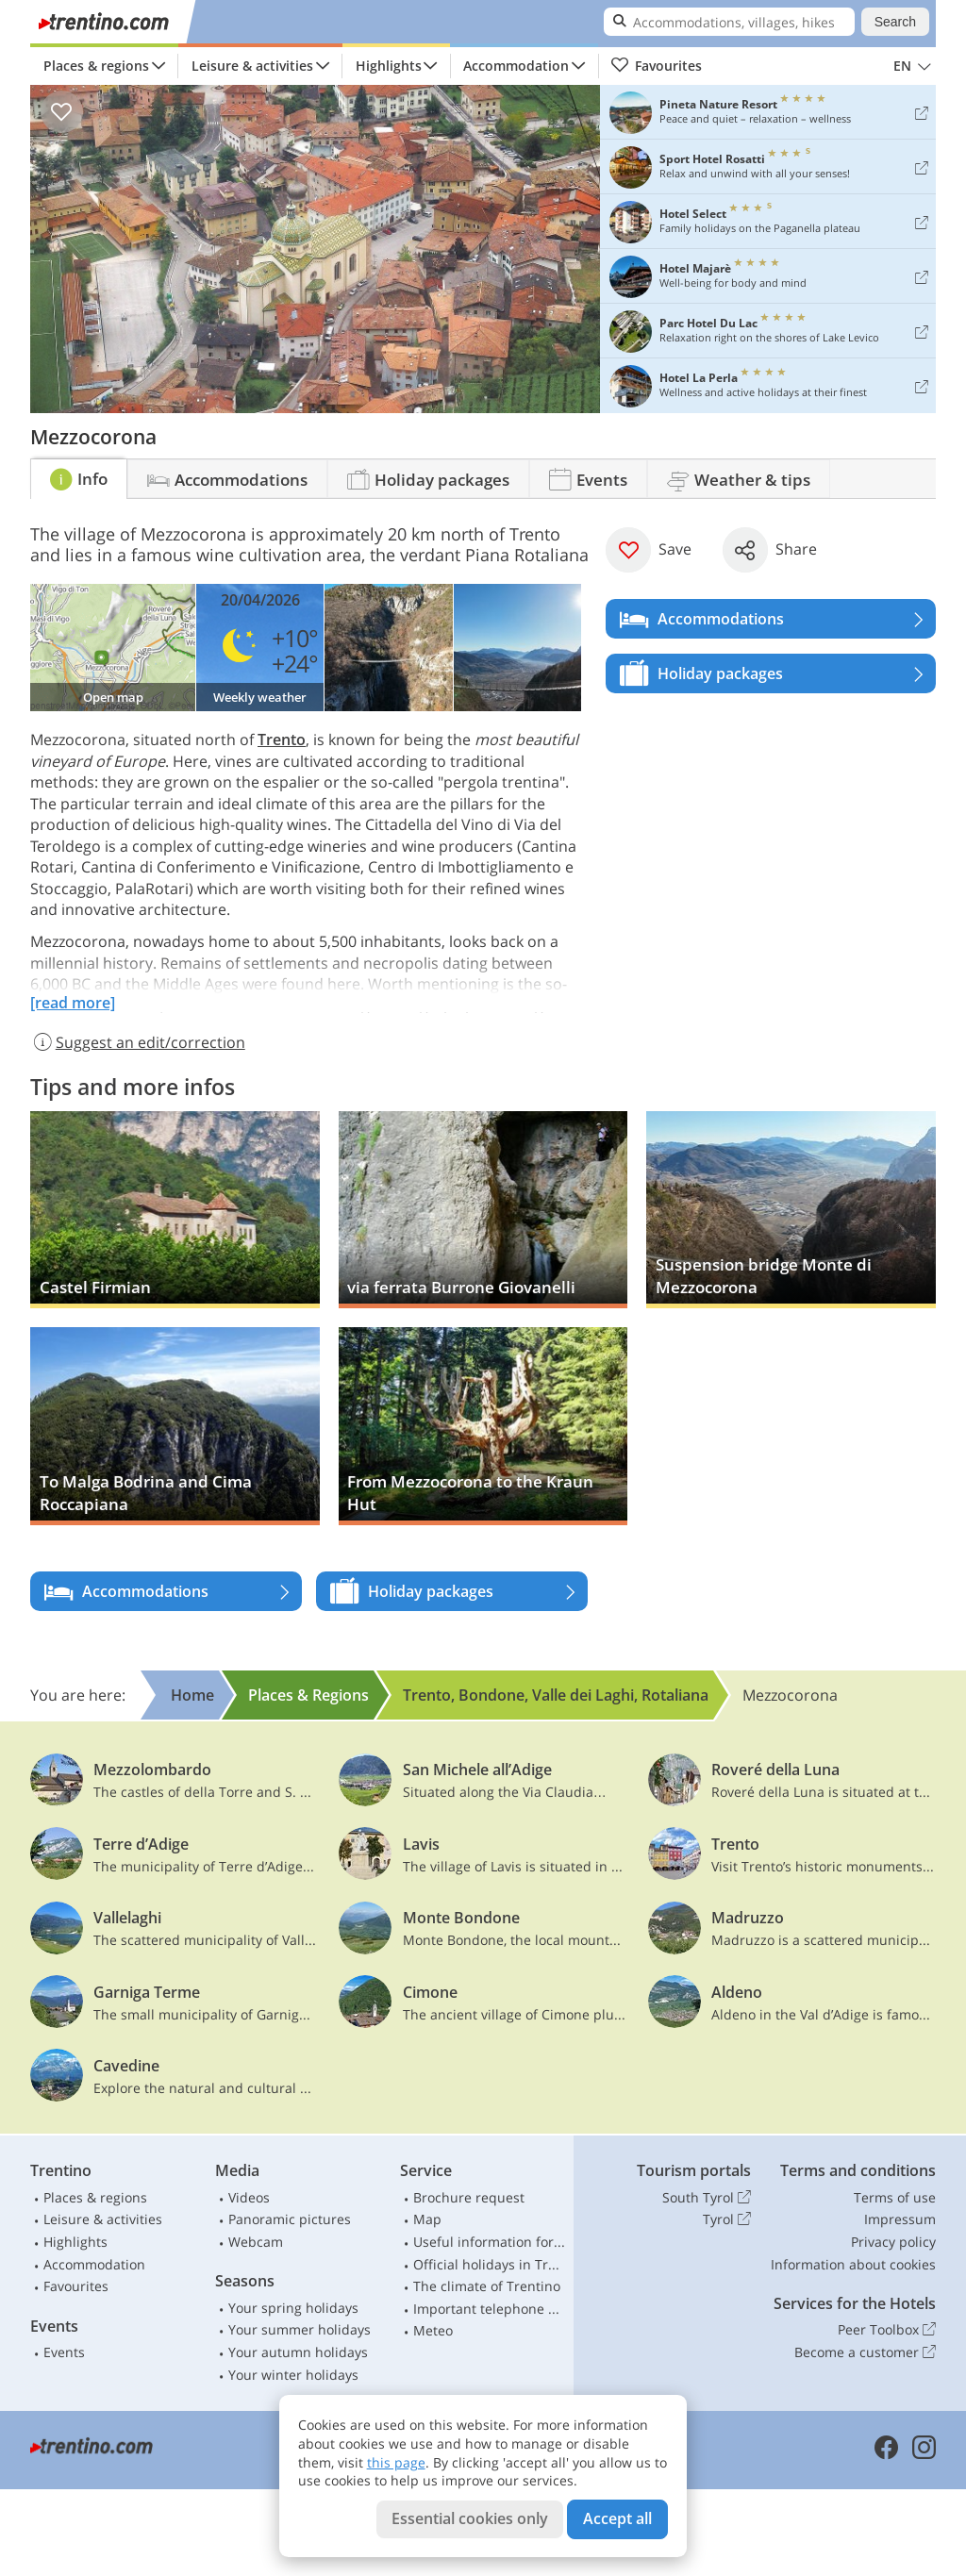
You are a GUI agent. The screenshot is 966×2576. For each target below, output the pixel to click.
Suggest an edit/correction (137, 1042)
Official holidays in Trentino (489, 2264)
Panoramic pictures (289, 2219)
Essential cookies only (469, 2518)
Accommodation (516, 66)
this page (396, 2462)
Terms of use (895, 2197)
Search (895, 21)
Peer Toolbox (887, 2329)
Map (427, 2219)
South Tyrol (706, 2197)
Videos (249, 2197)
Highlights (389, 66)
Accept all (617, 2518)
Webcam (255, 2242)
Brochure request (469, 2197)
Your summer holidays (299, 2329)
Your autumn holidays (298, 2352)
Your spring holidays (293, 2308)
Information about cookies (853, 2264)
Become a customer (865, 2352)
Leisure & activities (252, 66)
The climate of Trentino (486, 2286)
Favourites (656, 66)
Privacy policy (893, 2242)
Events (64, 2352)
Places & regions (96, 66)
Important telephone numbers (489, 2309)
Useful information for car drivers (489, 2242)
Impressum (900, 2219)
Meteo (433, 2330)
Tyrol (727, 2219)
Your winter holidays (293, 2375)
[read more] (72, 1002)
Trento (282, 739)
